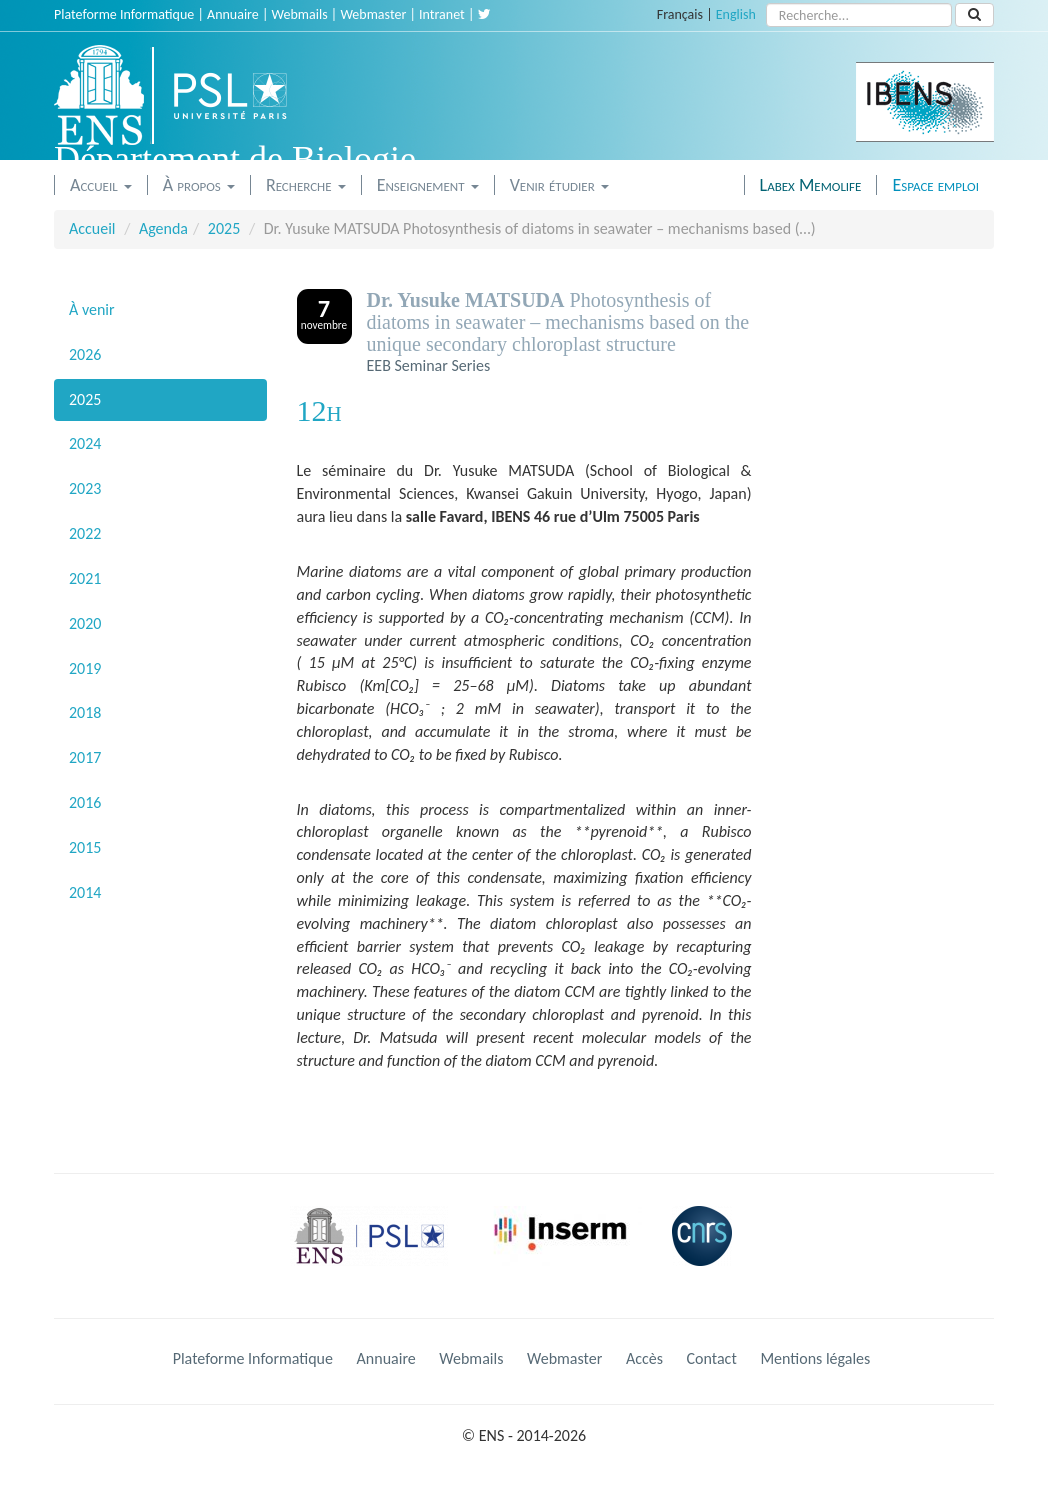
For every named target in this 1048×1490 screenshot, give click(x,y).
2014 (85, 892)
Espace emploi (935, 185)
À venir (92, 309)
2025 (224, 228)
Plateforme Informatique (124, 14)
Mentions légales (815, 1358)
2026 (85, 354)
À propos (199, 185)
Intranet (442, 14)
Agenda (163, 228)
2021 (85, 578)
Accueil (101, 185)
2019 (85, 668)
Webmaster (373, 14)
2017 (85, 757)
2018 (85, 712)
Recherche (306, 185)
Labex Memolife (811, 185)
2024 (85, 443)
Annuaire (233, 14)
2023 (85, 488)
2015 (85, 847)
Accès (644, 1358)
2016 (85, 802)
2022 (85, 533)
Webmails (300, 14)
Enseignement (428, 185)
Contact (712, 1358)
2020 (85, 623)
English (736, 14)
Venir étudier (559, 185)
